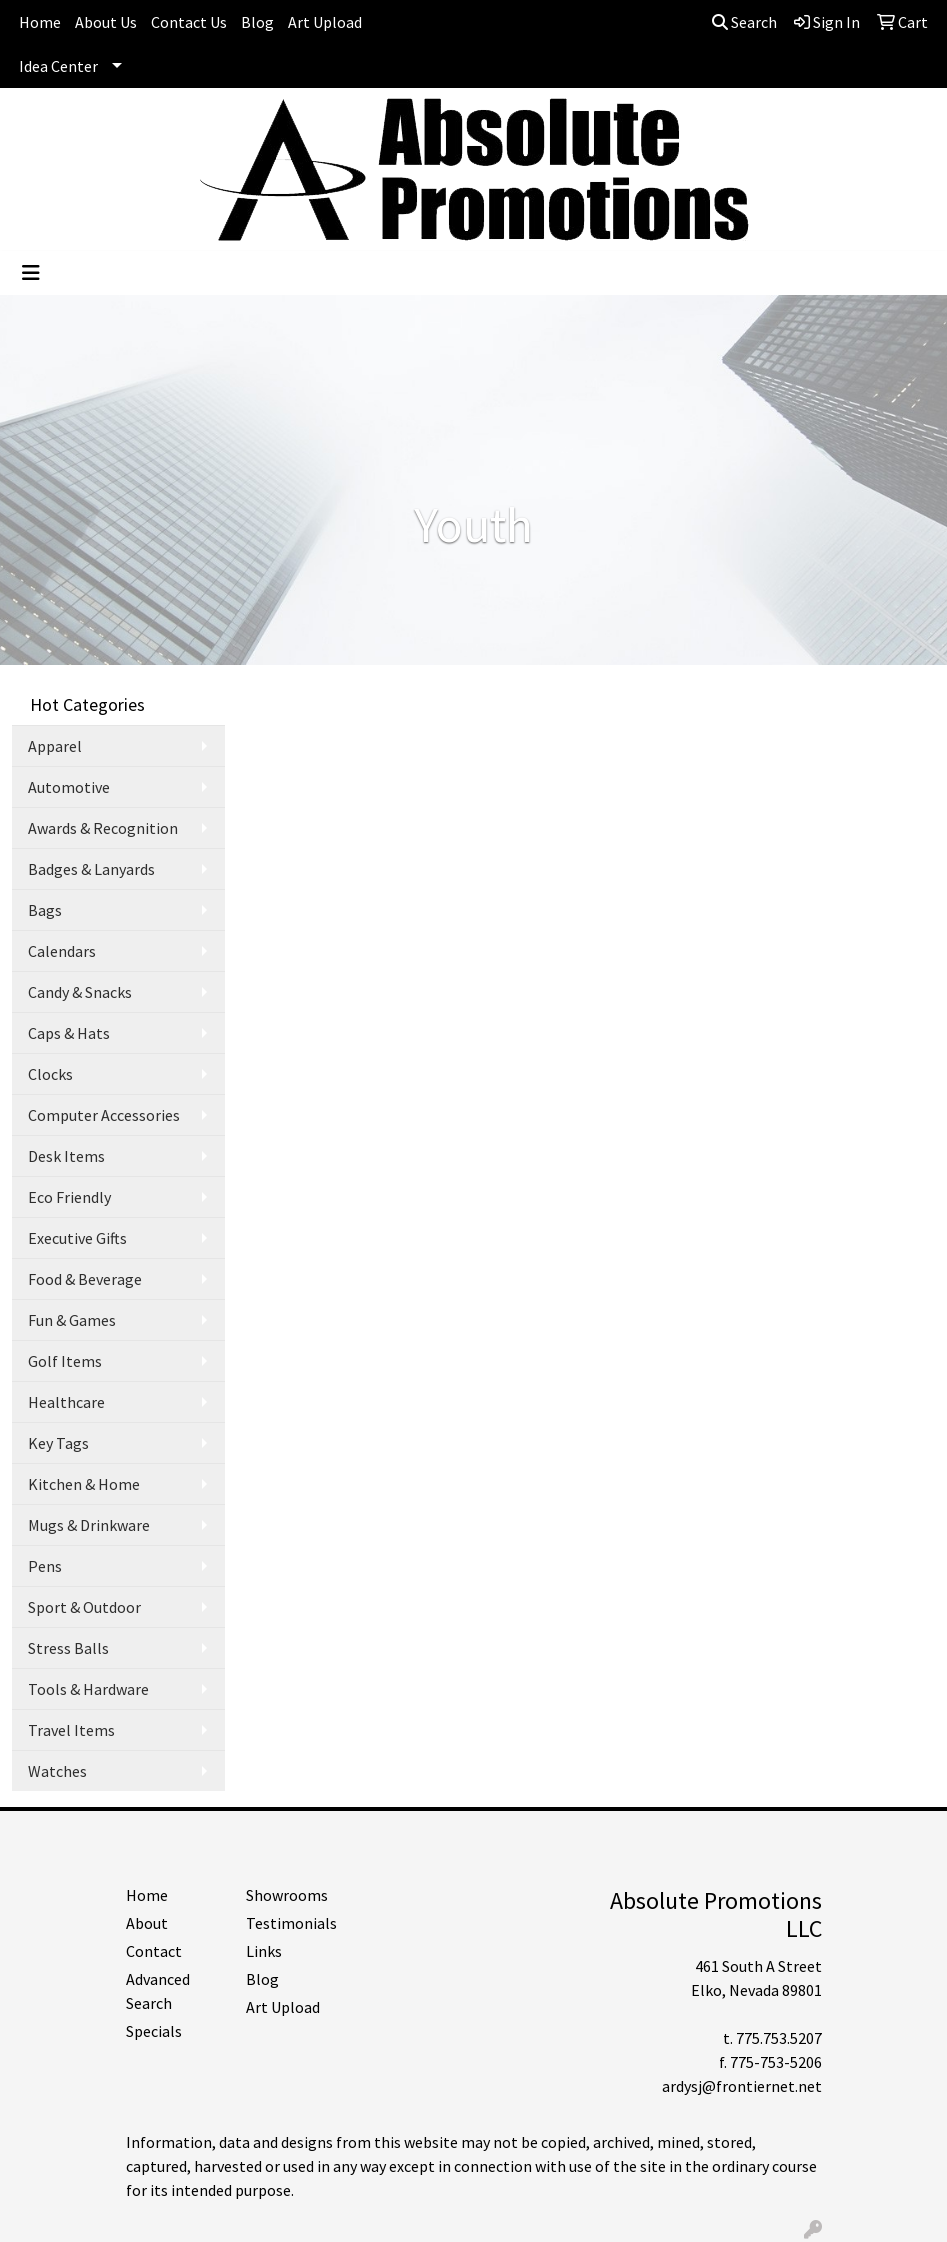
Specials (154, 2031)
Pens (45, 1566)
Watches (57, 1771)
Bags (45, 910)
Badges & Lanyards (91, 869)
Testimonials (291, 1923)
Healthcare (66, 1402)
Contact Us (189, 22)
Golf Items (65, 1361)
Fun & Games (72, 1320)
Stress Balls (68, 1648)
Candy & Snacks (80, 992)
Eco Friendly (69, 1197)
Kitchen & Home (84, 1484)
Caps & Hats (69, 1033)
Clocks (50, 1074)
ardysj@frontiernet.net (742, 2086)
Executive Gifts (77, 1238)
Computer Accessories (104, 1115)
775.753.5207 (779, 2038)
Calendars (62, 951)
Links (264, 1951)
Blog (257, 22)
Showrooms (287, 1895)
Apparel (55, 746)
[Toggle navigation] (31, 273)
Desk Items (66, 1156)
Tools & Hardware (88, 1689)
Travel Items (71, 1730)
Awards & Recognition (103, 828)
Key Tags (58, 1443)
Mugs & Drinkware (89, 1525)
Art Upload (325, 22)
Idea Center (58, 66)
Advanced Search (158, 1991)
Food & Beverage (85, 1279)
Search (744, 22)
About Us (106, 22)
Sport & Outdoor (84, 1607)
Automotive (69, 787)
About (147, 1923)
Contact (154, 1951)
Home (40, 22)
